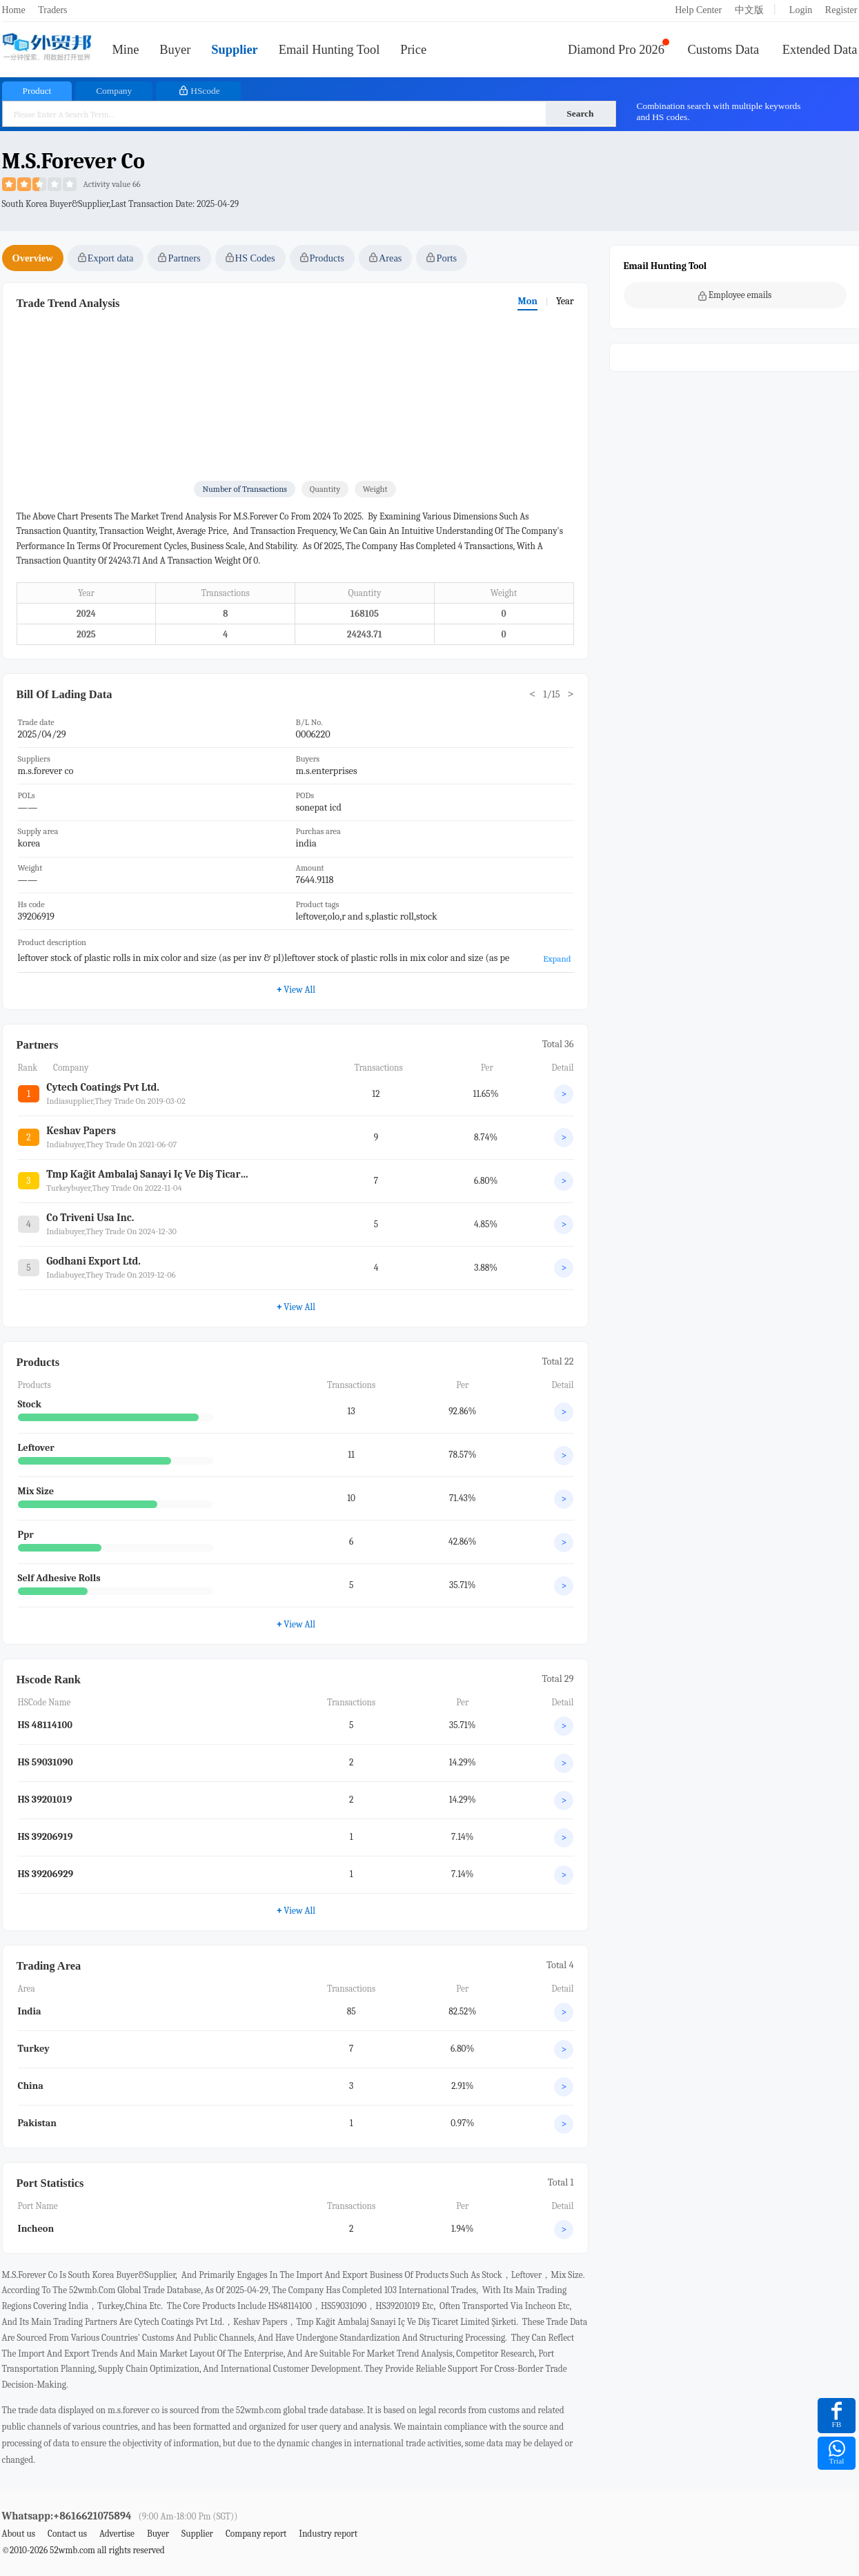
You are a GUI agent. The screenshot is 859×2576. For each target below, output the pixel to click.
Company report (256, 2533)
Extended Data (820, 50)
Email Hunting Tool (329, 50)
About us (19, 2533)
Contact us (67, 2533)
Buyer (174, 50)
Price (413, 50)
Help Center (698, 10)
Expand (557, 958)
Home (14, 10)
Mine (125, 50)
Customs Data (724, 50)
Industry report (328, 2533)
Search (579, 113)
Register (841, 10)
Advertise (117, 2533)
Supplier (234, 50)
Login (800, 10)
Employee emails (735, 295)
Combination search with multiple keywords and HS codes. (719, 111)
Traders (52, 10)
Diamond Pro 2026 (616, 50)
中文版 (749, 10)
